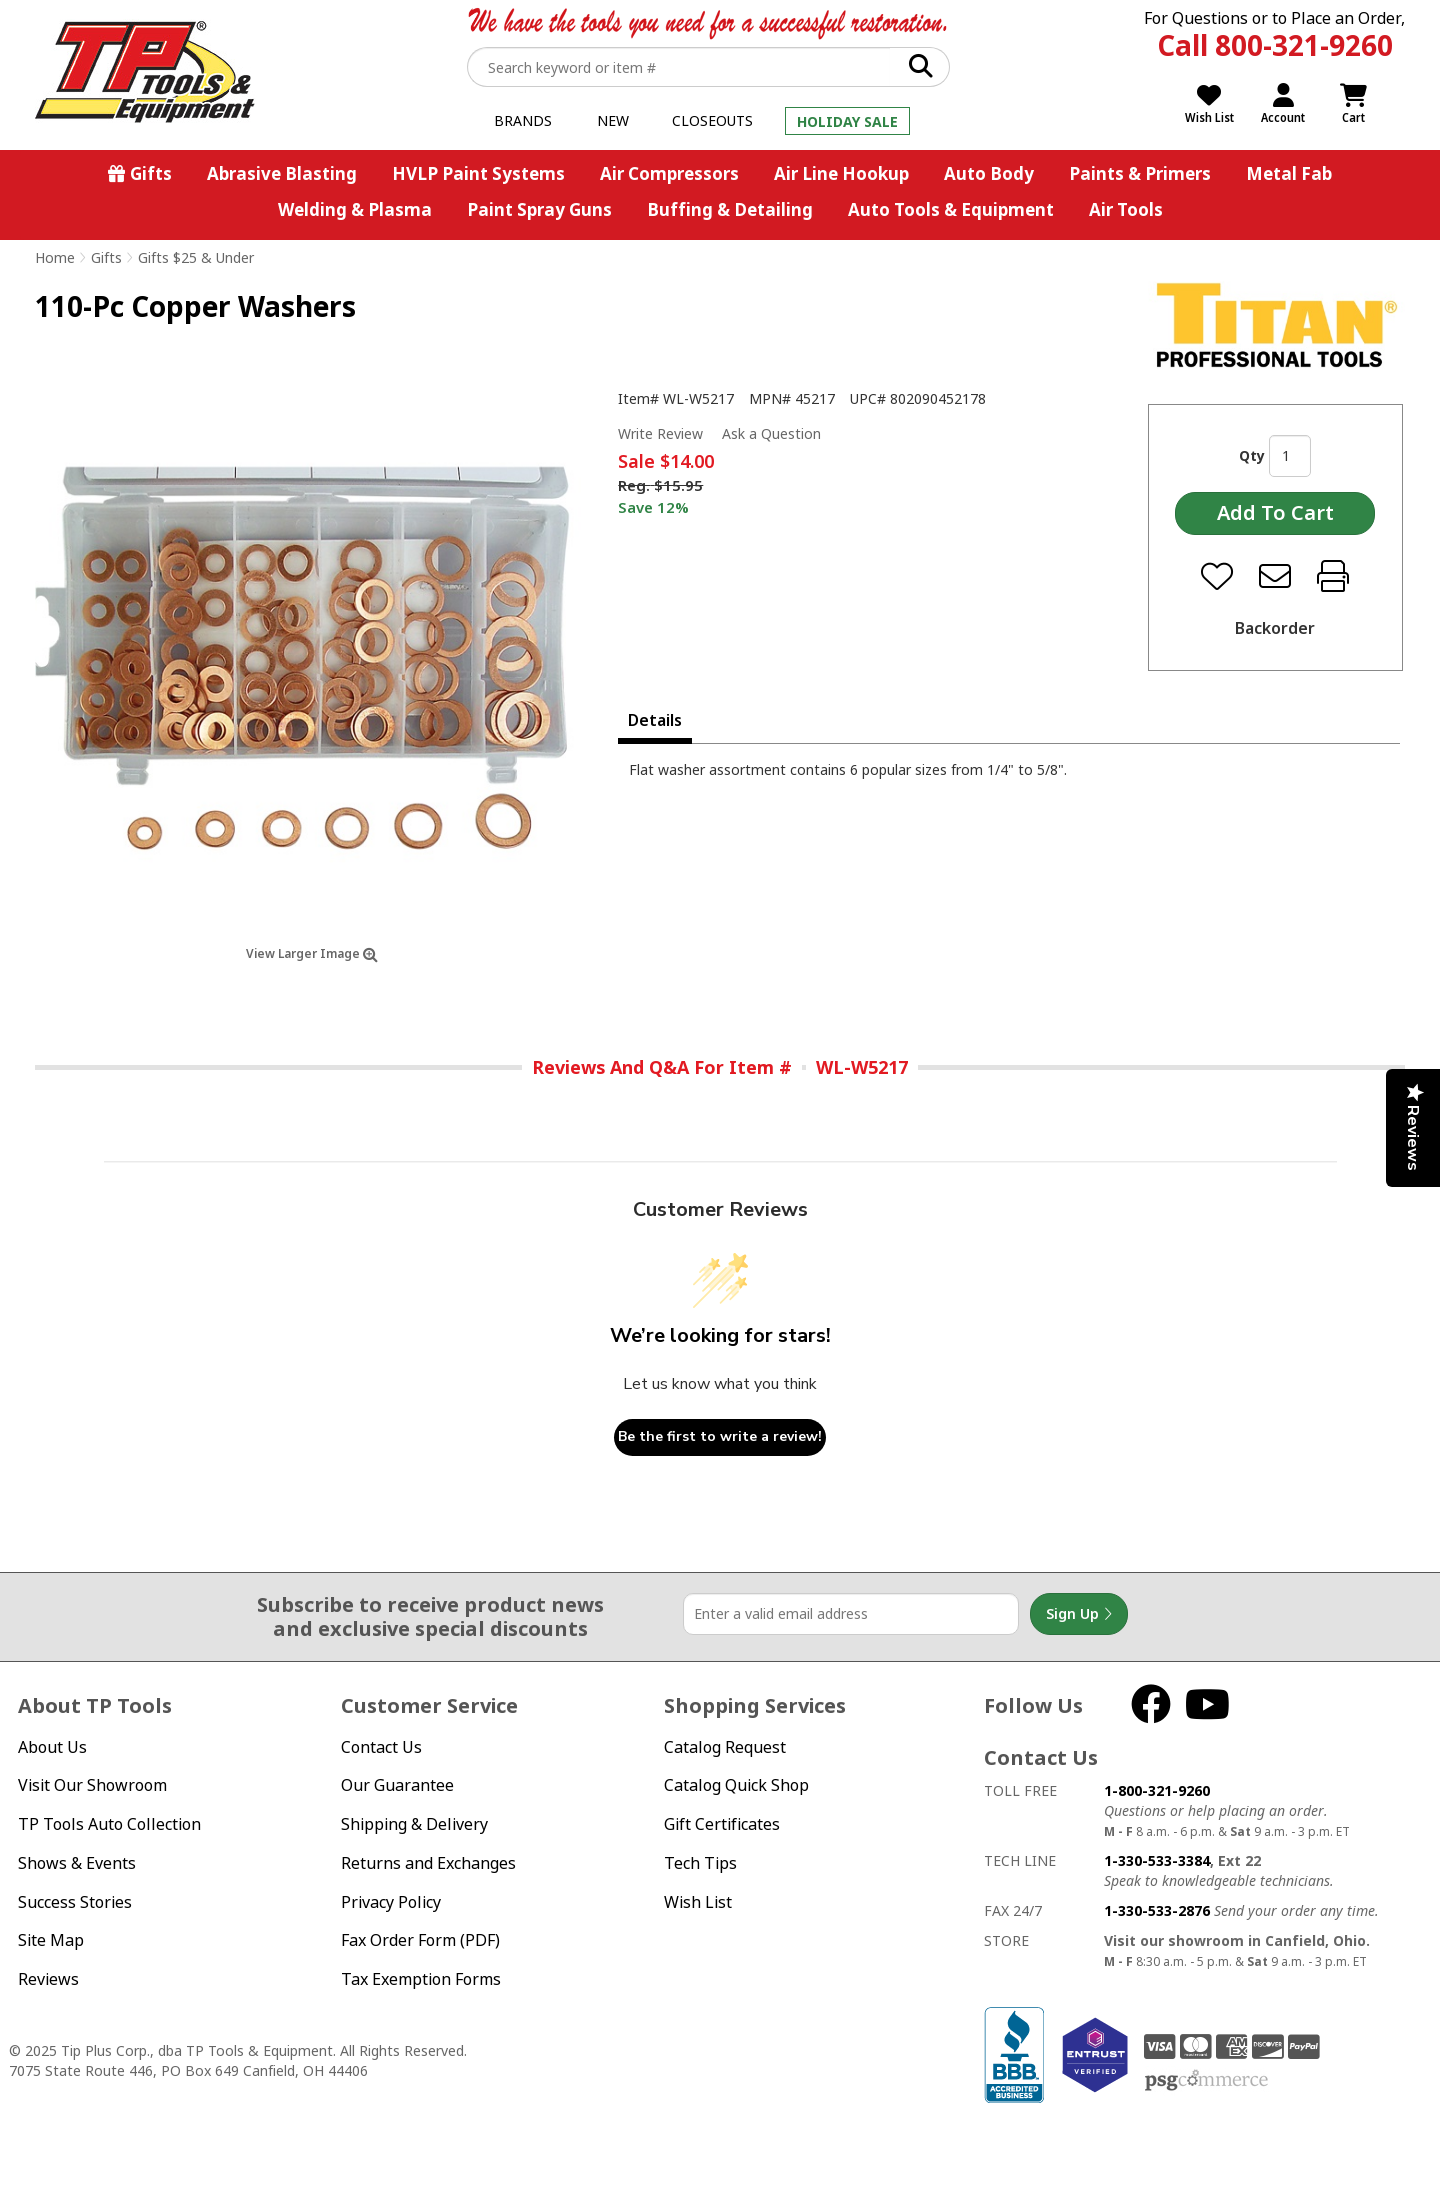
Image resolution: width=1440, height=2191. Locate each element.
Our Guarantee (397, 1785)
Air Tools (1126, 209)
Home (55, 257)
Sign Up (1079, 1614)
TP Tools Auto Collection (109, 1824)
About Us (52, 1747)
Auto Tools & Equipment (951, 209)
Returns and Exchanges (428, 1863)
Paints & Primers (1140, 173)
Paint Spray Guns (539, 209)
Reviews (48, 1979)
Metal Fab (1289, 173)
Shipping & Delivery (414, 1824)
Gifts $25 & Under (196, 257)
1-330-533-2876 (1157, 1910)
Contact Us (381, 1747)
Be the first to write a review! (720, 1436)
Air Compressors (669, 173)
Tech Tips (700, 1863)
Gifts (151, 173)
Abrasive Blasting (282, 173)
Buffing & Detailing (730, 209)
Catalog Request (725, 1747)
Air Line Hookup (841, 173)
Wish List (698, 1902)
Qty (1252, 455)
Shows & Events (77, 1863)
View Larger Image (312, 953)
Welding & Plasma (355, 209)
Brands (523, 120)
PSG (1206, 2081)
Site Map (51, 1940)
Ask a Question (771, 434)
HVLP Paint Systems (478, 173)
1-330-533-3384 (1157, 1860)
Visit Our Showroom (92, 1785)
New (613, 120)
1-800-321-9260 (1157, 1790)
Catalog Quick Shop (736, 1785)
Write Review (660, 433)
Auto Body (989, 173)
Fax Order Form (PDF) (420, 1940)
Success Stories (75, 1902)
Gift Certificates (722, 1824)
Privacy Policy (391, 1902)
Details (655, 720)
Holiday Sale (847, 121)
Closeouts (712, 120)
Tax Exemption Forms (421, 1979)
